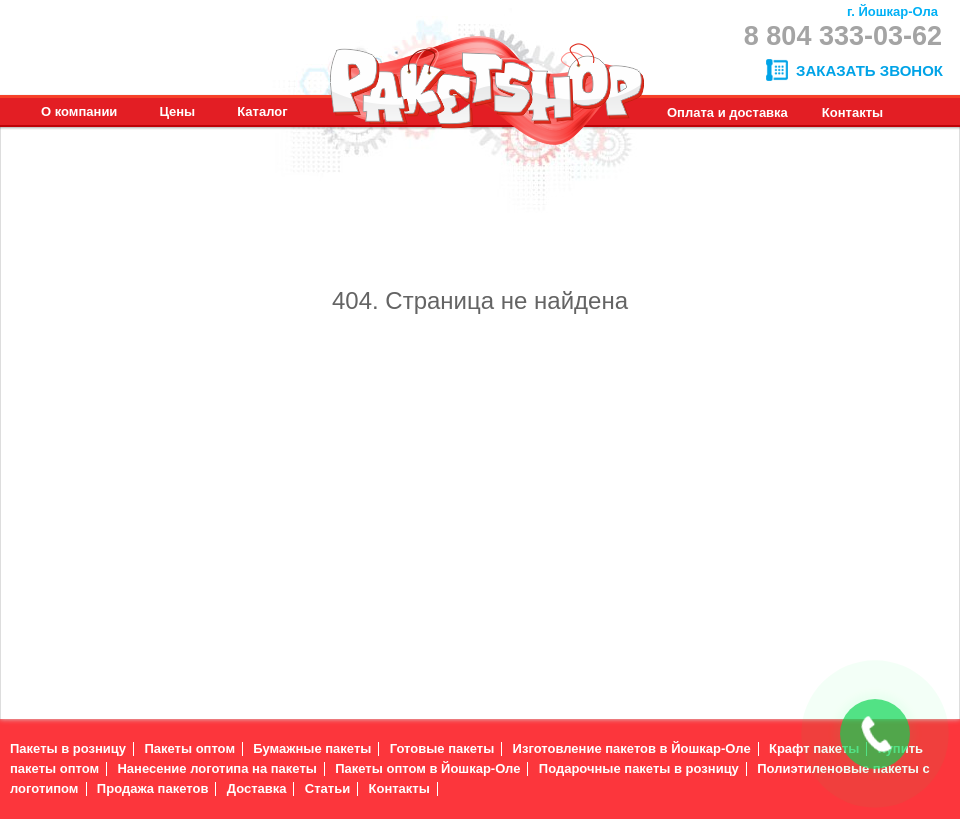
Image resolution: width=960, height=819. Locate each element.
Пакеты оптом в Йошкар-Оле (427, 768)
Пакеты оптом (189, 748)
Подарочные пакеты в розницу (639, 768)
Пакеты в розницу (68, 748)
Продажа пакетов (153, 788)
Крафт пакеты (814, 748)
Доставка (257, 788)
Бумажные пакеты (312, 748)
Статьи (327, 788)
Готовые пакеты (442, 748)
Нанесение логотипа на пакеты (216, 768)
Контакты (399, 788)
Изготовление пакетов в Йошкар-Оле (632, 748)
